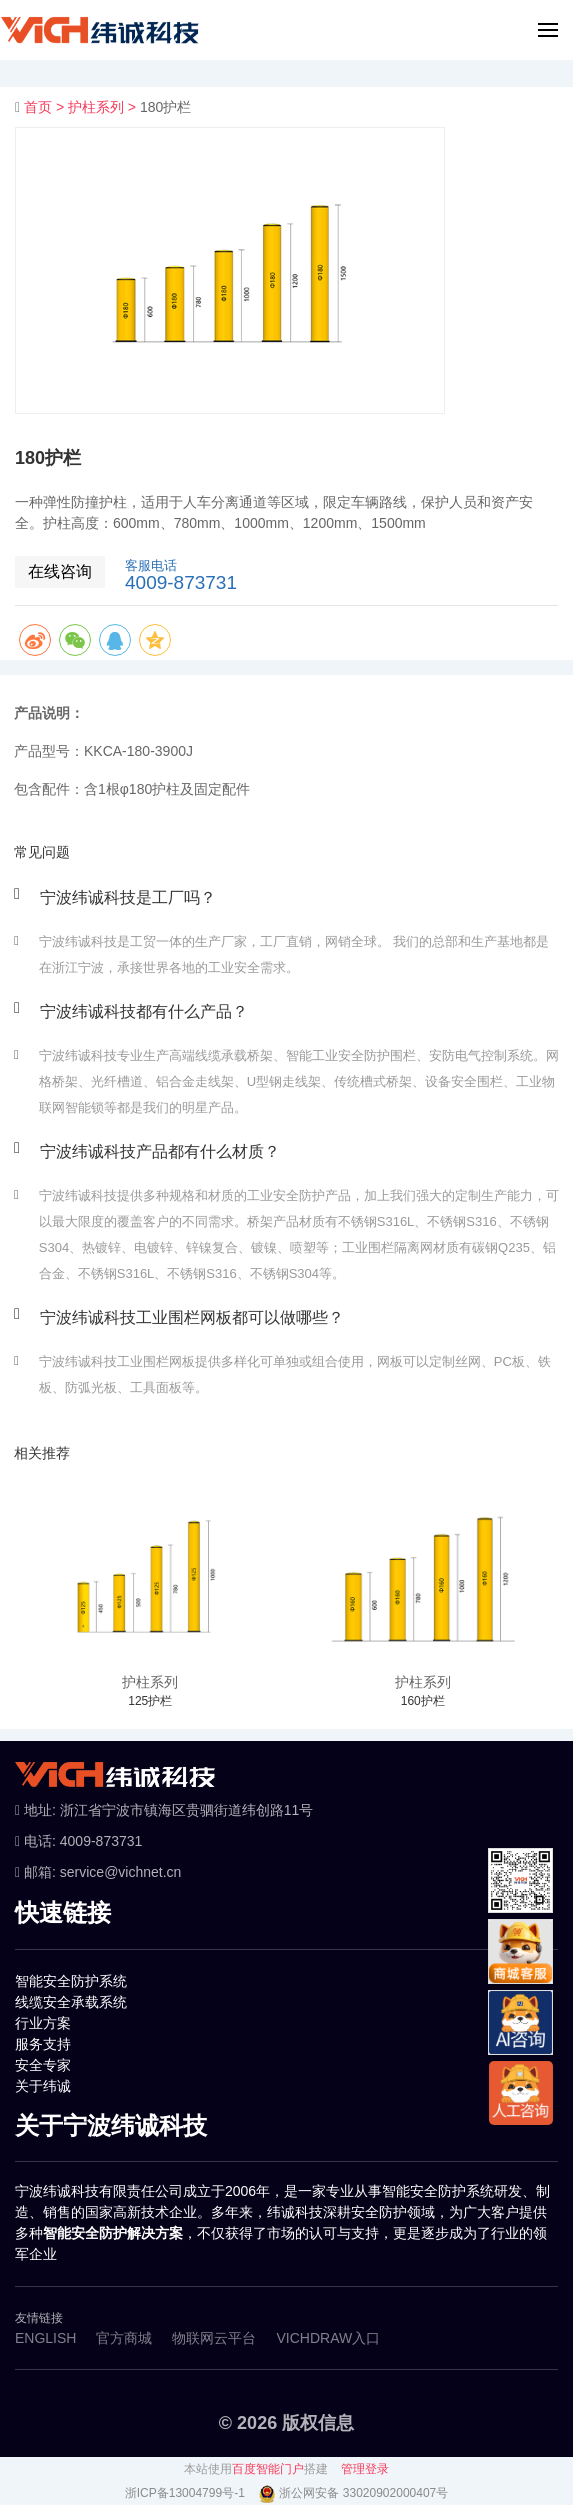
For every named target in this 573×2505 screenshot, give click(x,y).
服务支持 (43, 2044)
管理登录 (365, 2469)
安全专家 (43, 2065)
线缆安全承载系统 (71, 2002)
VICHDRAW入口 (328, 2338)
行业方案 (43, 2023)
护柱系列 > (104, 107)
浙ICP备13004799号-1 (186, 2493)
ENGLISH (45, 2338)
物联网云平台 (214, 2338)
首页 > (46, 107)
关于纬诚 (43, 2086)
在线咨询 (60, 571)
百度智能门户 (268, 2469)
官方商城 (124, 2338)
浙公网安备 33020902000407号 (363, 2493)
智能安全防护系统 (71, 1981)
